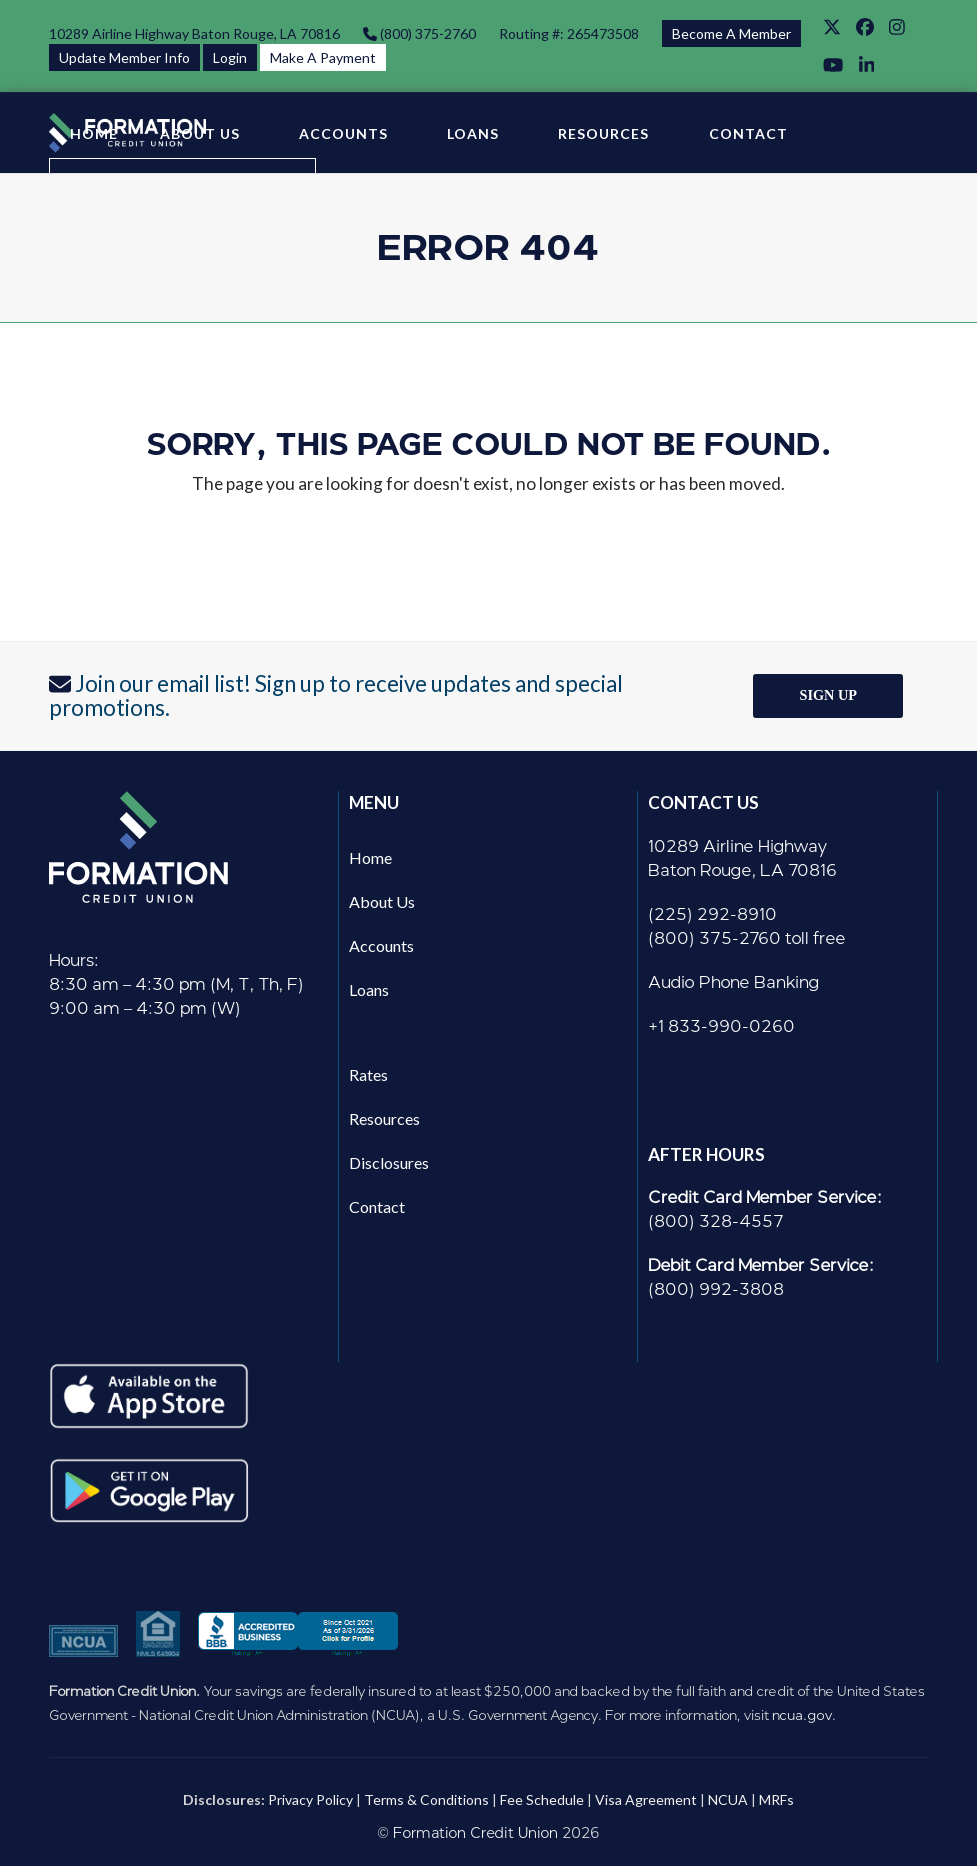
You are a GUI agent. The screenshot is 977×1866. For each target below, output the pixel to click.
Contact (377, 1206)
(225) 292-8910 (712, 914)
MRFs (776, 1799)
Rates (368, 1074)
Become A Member (731, 33)
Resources (384, 1118)
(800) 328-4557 (716, 1221)
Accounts (381, 945)
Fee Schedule (542, 1799)
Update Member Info (124, 57)
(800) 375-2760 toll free (747, 938)
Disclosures (389, 1162)
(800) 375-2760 (426, 33)
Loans (369, 989)
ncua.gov (802, 1715)
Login (230, 57)
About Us (382, 901)
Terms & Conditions (426, 1799)
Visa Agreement (646, 1799)
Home (370, 857)
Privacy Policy (310, 1799)
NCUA (728, 1799)
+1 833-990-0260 (721, 1026)
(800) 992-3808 (716, 1289)
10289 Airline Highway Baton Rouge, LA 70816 (194, 33)
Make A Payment (323, 57)
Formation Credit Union (475, 1833)
